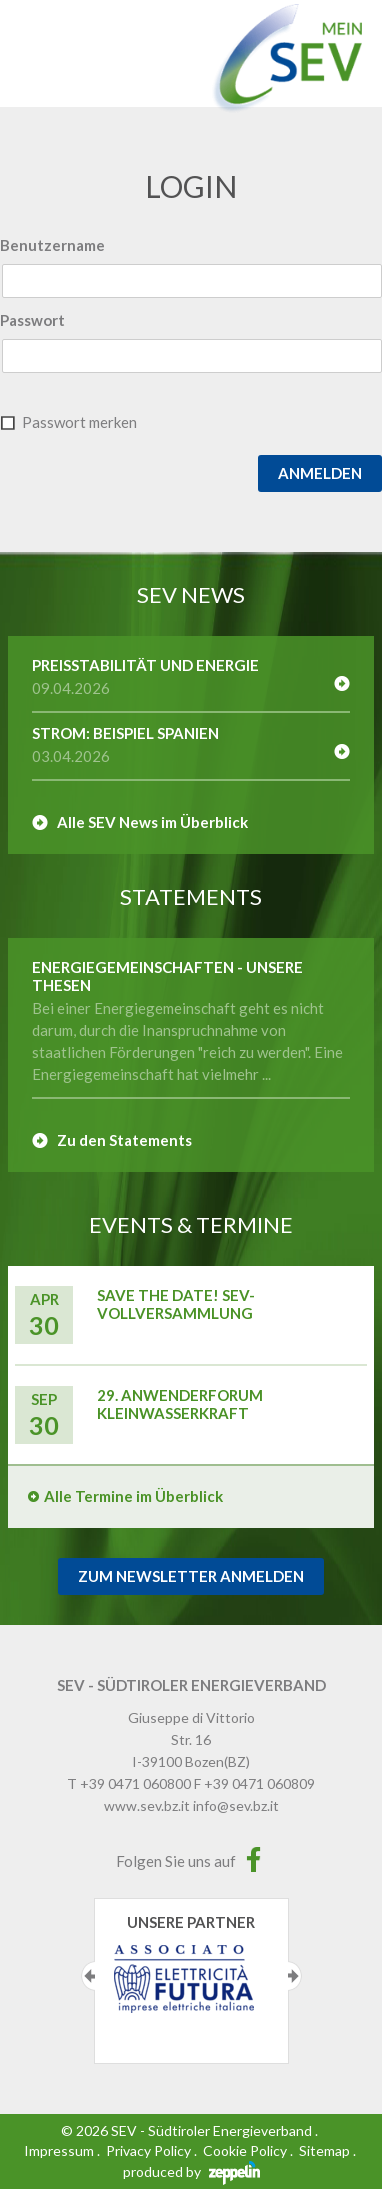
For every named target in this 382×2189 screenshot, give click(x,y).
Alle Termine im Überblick (133, 1496)
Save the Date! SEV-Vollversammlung (176, 1304)
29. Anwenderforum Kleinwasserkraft (180, 1404)
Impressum (59, 2150)
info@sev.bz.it (236, 1805)
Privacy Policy (148, 2150)
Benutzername (52, 245)
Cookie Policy (245, 2150)
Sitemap (324, 2150)
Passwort (32, 320)
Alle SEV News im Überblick (152, 822)
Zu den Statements (124, 1140)
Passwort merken (79, 422)
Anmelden (320, 473)
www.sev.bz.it (147, 1805)
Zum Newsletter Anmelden (191, 1576)
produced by (191, 2171)
